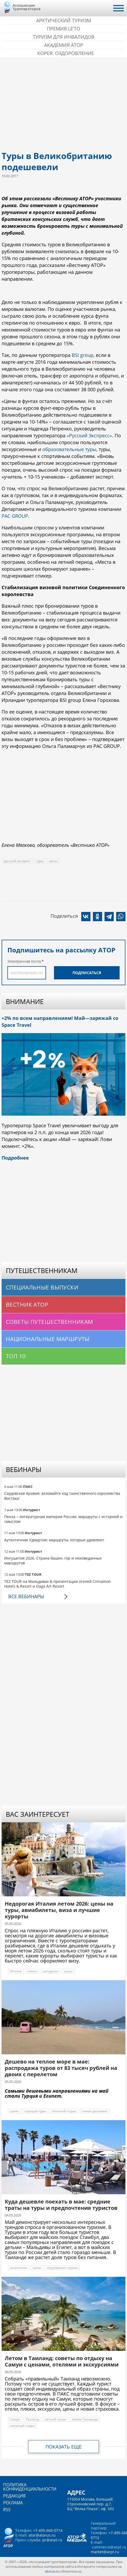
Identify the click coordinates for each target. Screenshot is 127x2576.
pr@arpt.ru (52, 2539)
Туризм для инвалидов (63, 37)
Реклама (13, 2503)
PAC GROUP (15, 516)
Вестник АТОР (27, 1304)
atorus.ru (52, 2571)
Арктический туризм (63, 20)
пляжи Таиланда (85, 2419)
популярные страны (62, 2267)
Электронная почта (24, 961)
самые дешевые (94, 2111)
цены (53, 861)
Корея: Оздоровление (65, 53)
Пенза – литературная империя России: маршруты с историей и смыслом (63, 1519)
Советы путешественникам (49, 1321)
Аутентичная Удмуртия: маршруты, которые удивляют (54, 1539)
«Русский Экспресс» (89, 435)
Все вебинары (26, 1596)
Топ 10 (16, 1356)
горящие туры (35, 2111)
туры (39, 861)
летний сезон (55, 2419)
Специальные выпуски (42, 1287)
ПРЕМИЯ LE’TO (63, 28)
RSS (7, 2510)
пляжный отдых (64, 2111)
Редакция (14, 2496)
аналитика (18, 2267)
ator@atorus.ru (42, 2535)
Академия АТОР (63, 45)
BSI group (82, 355)
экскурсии (50, 1971)
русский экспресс (17, 861)
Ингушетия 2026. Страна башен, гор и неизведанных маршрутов (53, 1560)
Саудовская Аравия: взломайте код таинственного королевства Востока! (62, 1496)
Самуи (15, 2419)
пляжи (32, 1971)
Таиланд (32, 2419)
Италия (16, 1971)
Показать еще (63, 2446)
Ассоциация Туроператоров (26, 7)
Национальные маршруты (48, 1339)
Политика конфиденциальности (29, 2487)
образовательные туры (69, 449)
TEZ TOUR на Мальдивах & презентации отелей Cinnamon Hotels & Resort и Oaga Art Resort (57, 1584)
